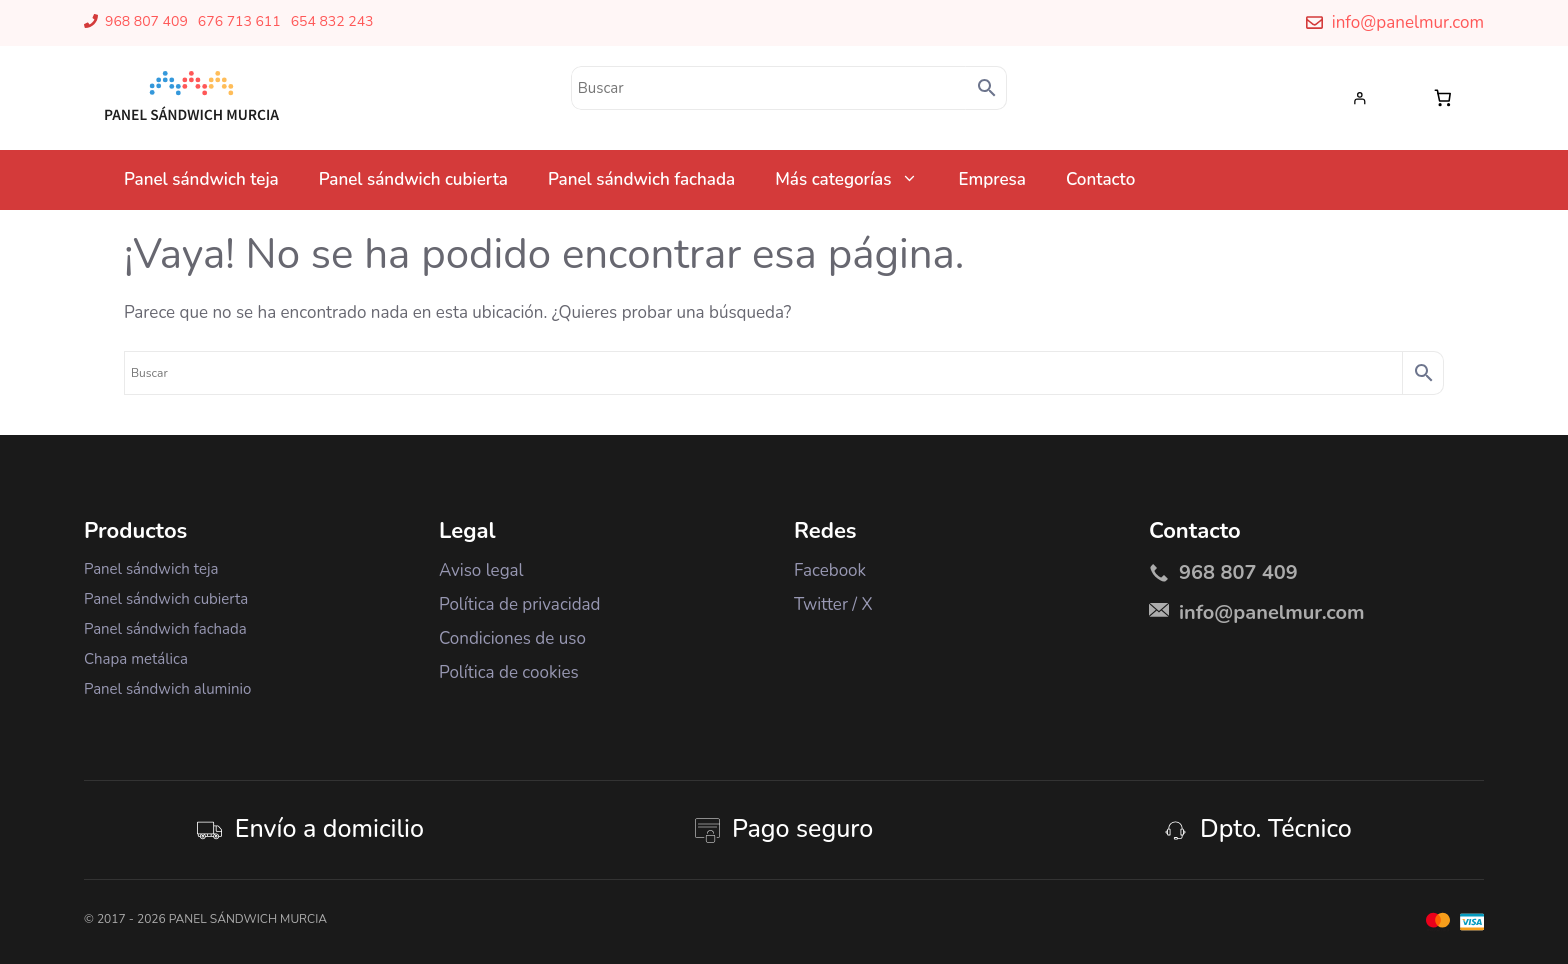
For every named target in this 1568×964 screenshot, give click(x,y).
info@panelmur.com (1408, 22)
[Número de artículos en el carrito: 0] (1443, 97)
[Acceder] (1364, 98)
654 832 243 (332, 21)
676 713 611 (239, 21)
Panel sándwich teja (201, 179)
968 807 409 (146, 21)
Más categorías (856, 180)
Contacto (1100, 179)
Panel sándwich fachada (641, 179)
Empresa (992, 179)
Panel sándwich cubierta (413, 179)
